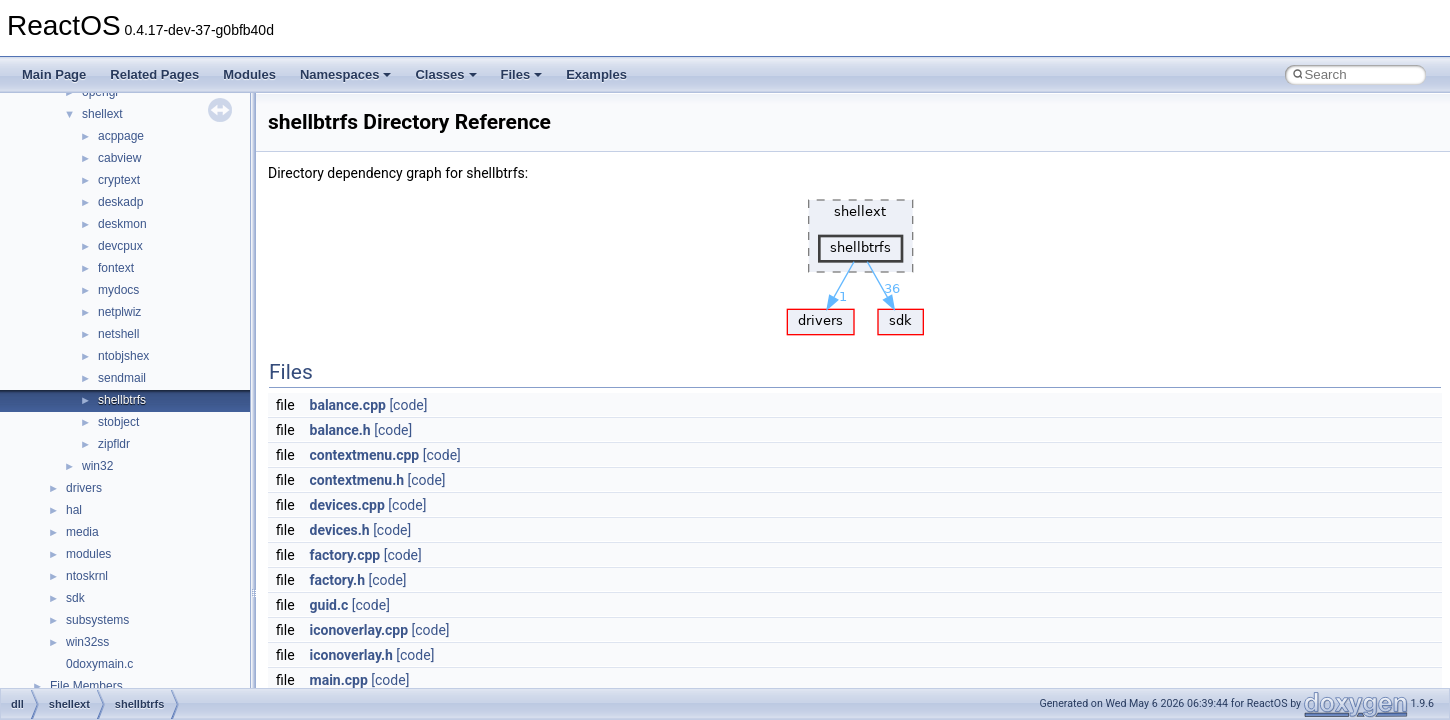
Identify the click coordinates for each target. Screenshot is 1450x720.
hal (74, 510)
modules (88, 554)
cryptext (119, 180)
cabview (119, 158)
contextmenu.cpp (365, 455)
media (82, 532)
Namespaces (346, 74)
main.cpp (339, 680)
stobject (118, 422)
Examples (596, 74)
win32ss (87, 642)
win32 (97, 466)
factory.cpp (345, 555)
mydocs (118, 290)
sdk (75, 598)
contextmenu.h (357, 480)
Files (522, 74)
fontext (116, 268)
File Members (86, 686)
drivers (84, 488)
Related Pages (154, 74)
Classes (445, 74)
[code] (408, 405)
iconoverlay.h (351, 655)
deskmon (122, 224)
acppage (121, 136)
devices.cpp (347, 505)
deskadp (120, 202)
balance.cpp (348, 405)
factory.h (337, 580)
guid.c (329, 605)
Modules (249, 74)
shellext (102, 114)
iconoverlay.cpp (359, 630)
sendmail (122, 378)
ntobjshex (123, 356)
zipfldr (114, 444)
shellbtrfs (122, 400)
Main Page (54, 74)
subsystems (97, 620)
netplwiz (119, 312)
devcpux (120, 246)
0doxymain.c (99, 664)
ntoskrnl (87, 576)
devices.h (340, 530)
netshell (118, 334)
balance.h (340, 430)
